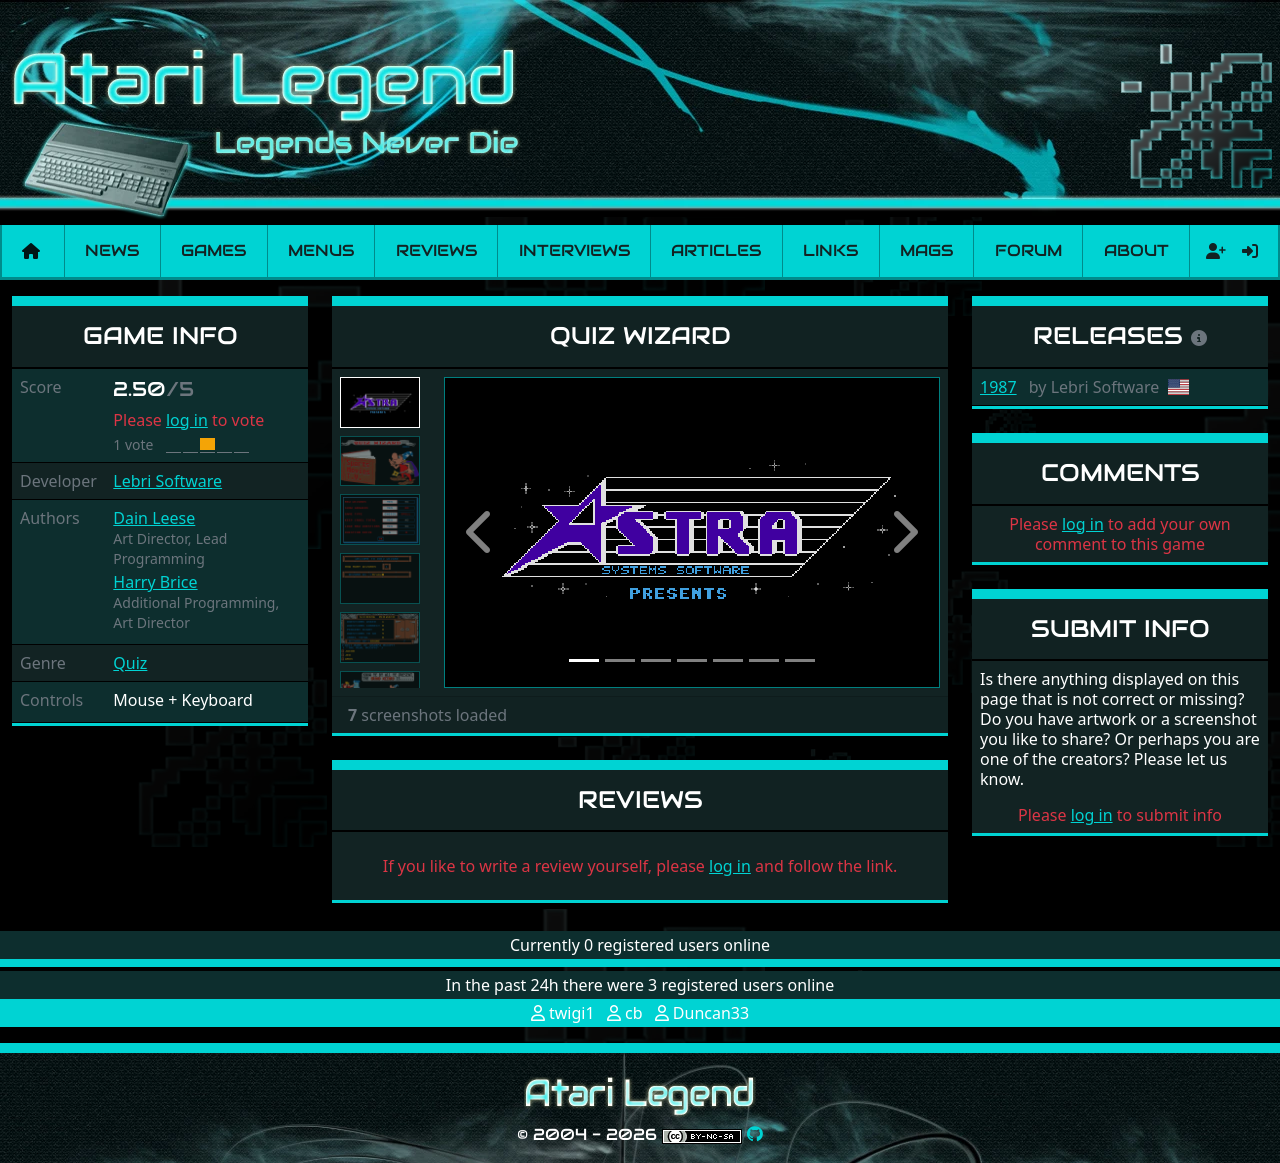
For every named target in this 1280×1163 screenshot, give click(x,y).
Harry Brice (155, 582)
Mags (926, 250)
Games (213, 250)
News (112, 250)
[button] (481, 532)
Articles (716, 250)
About (1136, 250)
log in (187, 420)
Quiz (130, 663)
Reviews (436, 250)
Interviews (574, 250)
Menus (321, 250)
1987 (998, 387)
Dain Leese (154, 518)
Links (830, 250)
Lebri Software (167, 481)
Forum (1028, 250)
